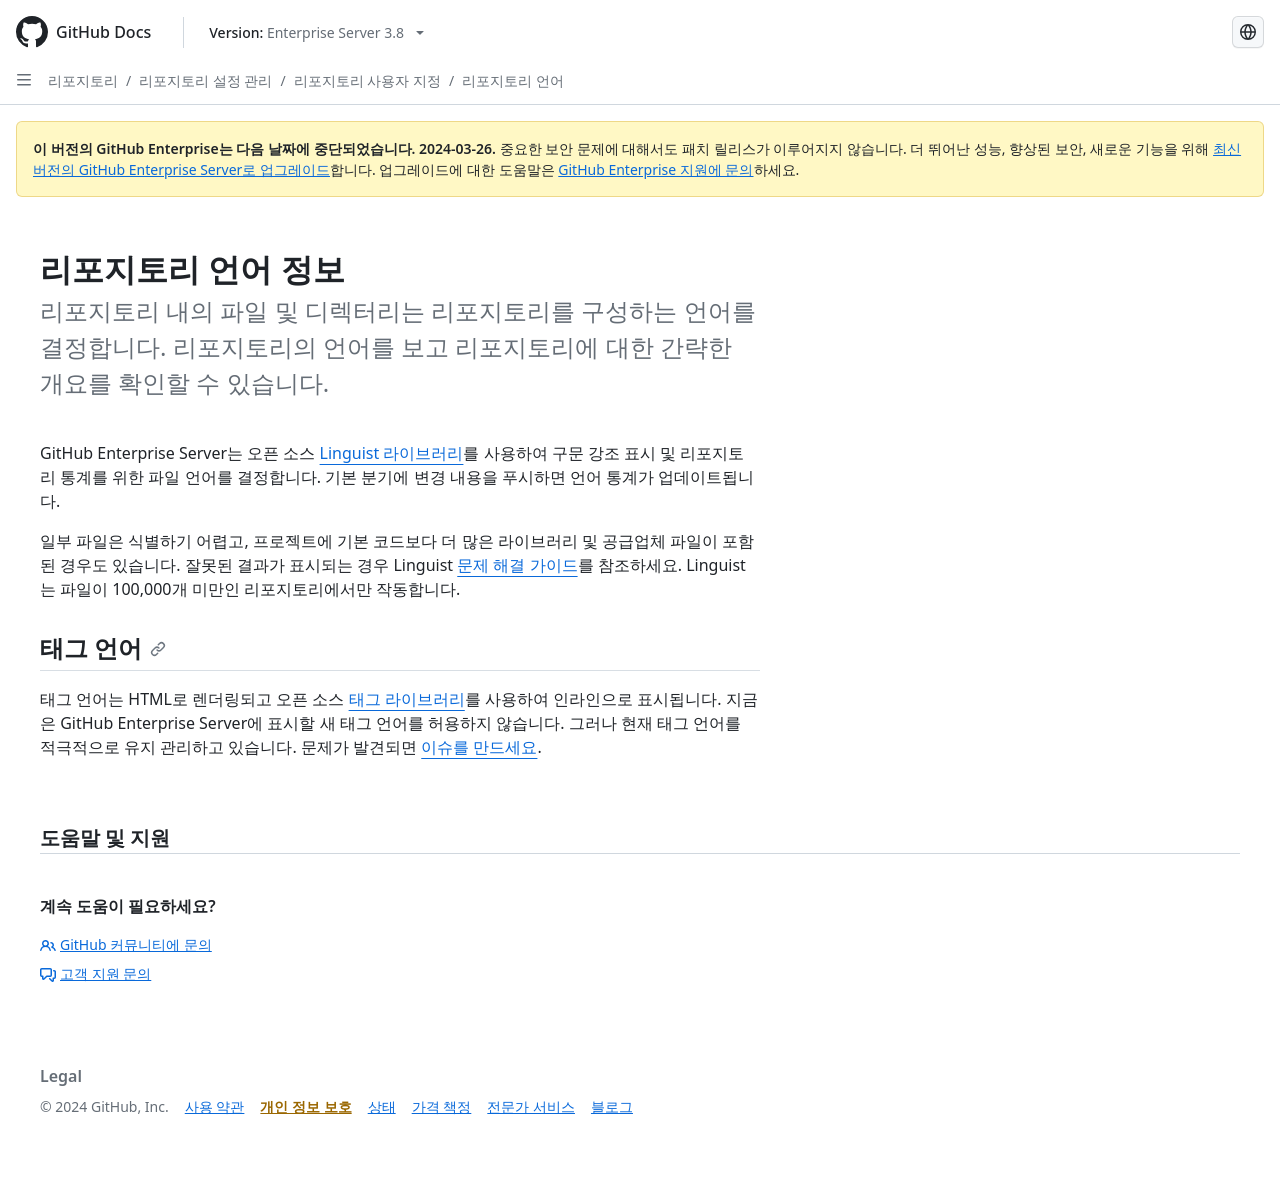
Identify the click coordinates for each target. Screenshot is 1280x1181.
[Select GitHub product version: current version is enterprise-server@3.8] (316, 32)
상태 (382, 1106)
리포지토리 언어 (513, 80)
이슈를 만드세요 (479, 747)
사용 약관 (215, 1106)
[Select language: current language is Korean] (1248, 32)
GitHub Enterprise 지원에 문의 (655, 169)
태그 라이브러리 (407, 699)
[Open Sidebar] (24, 80)
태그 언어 (103, 647)
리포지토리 (83, 80)
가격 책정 (442, 1106)
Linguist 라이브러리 (392, 453)
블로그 (612, 1106)
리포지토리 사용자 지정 (367, 80)
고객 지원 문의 (95, 973)
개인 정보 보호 (305, 1106)
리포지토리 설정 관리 (205, 80)
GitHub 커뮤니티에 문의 (126, 944)
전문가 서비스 (531, 1106)
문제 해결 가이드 (517, 565)
